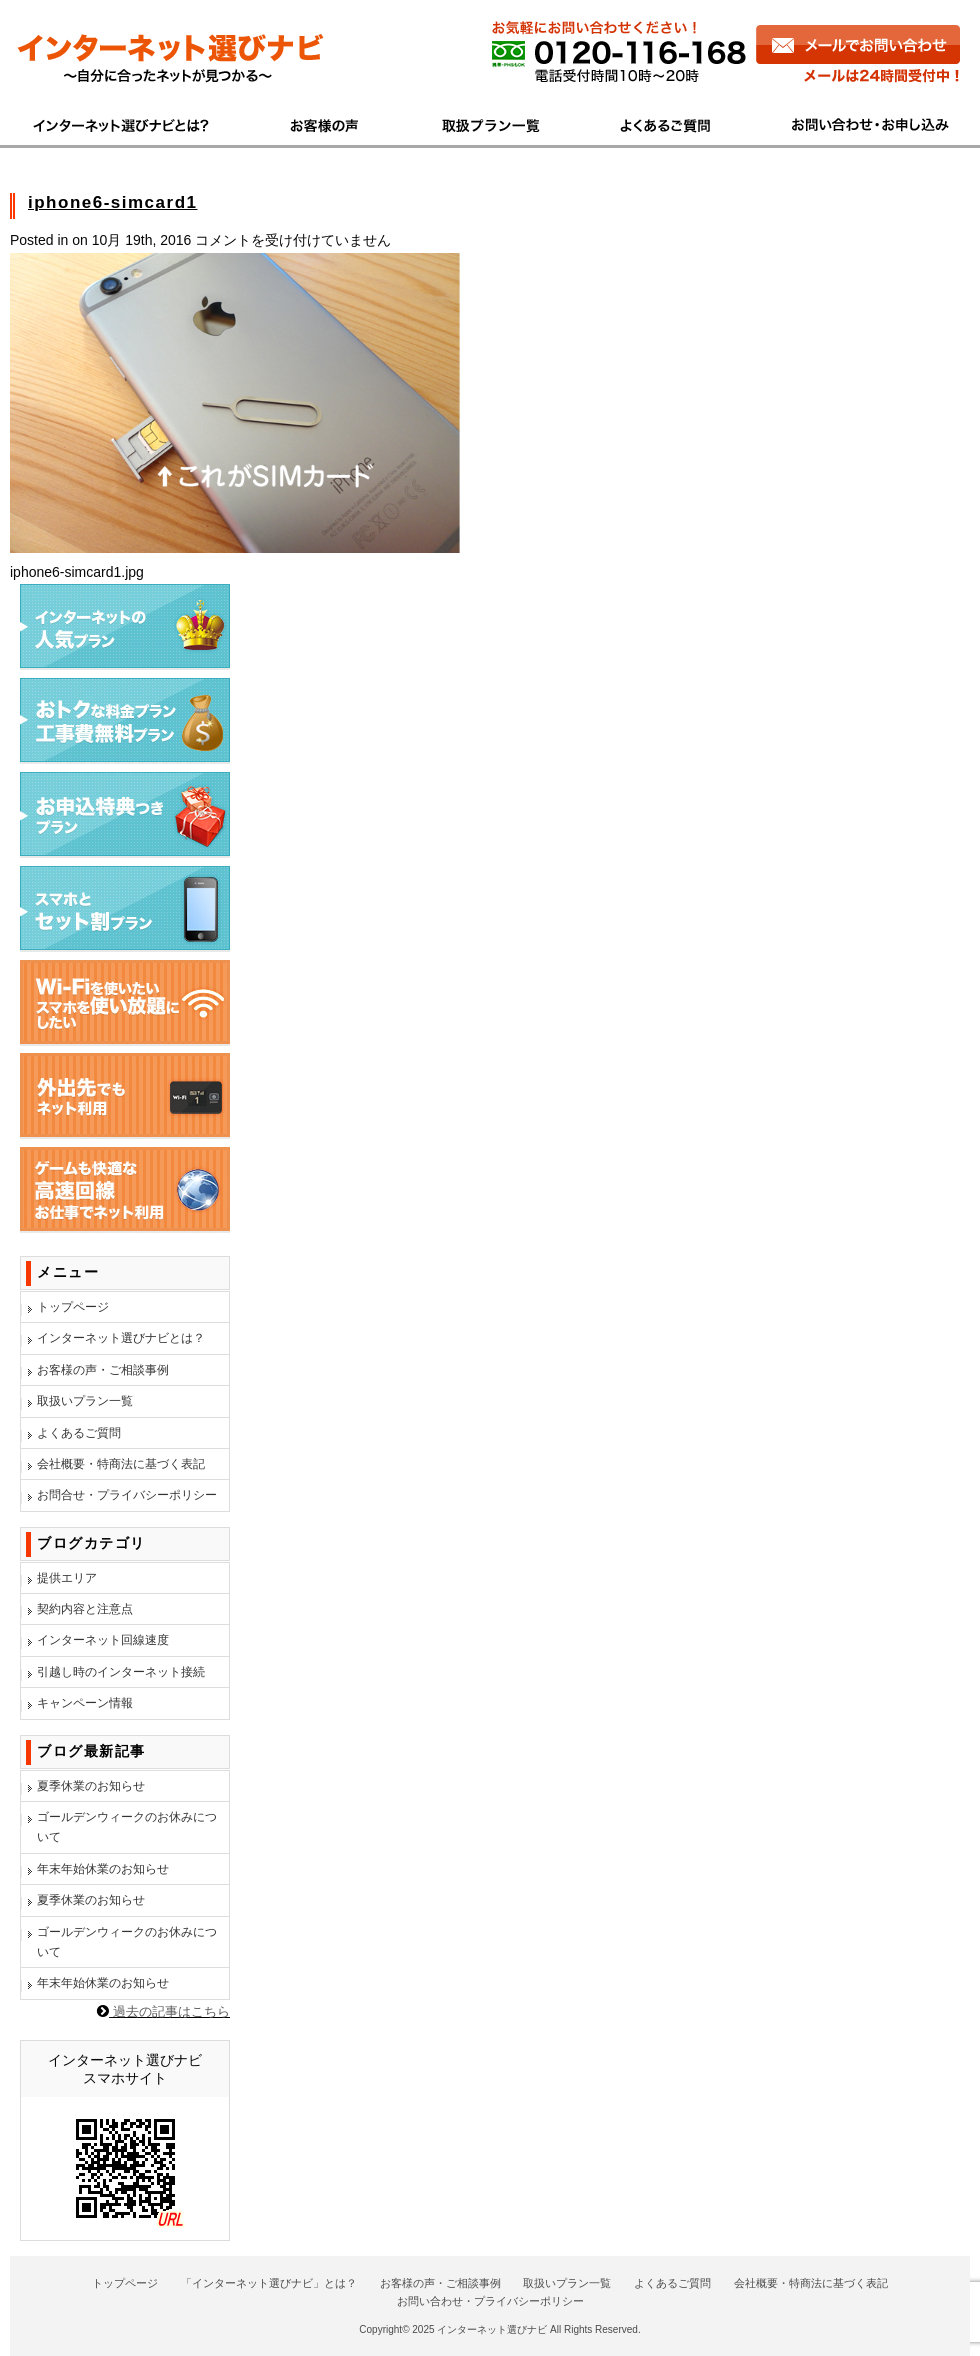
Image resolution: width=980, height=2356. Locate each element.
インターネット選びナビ (492, 2329)
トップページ (73, 1307)
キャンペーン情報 (85, 1703)
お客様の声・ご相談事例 (103, 1370)
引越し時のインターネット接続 (121, 1672)
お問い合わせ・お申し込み (861, 123)
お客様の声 (326, 123)
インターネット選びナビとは (132, 123)
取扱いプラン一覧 (85, 1401)
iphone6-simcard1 (113, 202)
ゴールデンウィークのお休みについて (127, 1827)
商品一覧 (492, 123)
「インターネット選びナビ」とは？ (269, 2283)
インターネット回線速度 (103, 1640)
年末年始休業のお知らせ (103, 1869)
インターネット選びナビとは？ (121, 1338)
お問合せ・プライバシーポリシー (127, 1495)
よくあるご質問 (669, 123)
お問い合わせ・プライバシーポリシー (490, 2301)
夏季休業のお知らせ (91, 1786)
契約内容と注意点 (85, 1609)
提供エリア (67, 1578)
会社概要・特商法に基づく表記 (121, 1464)
